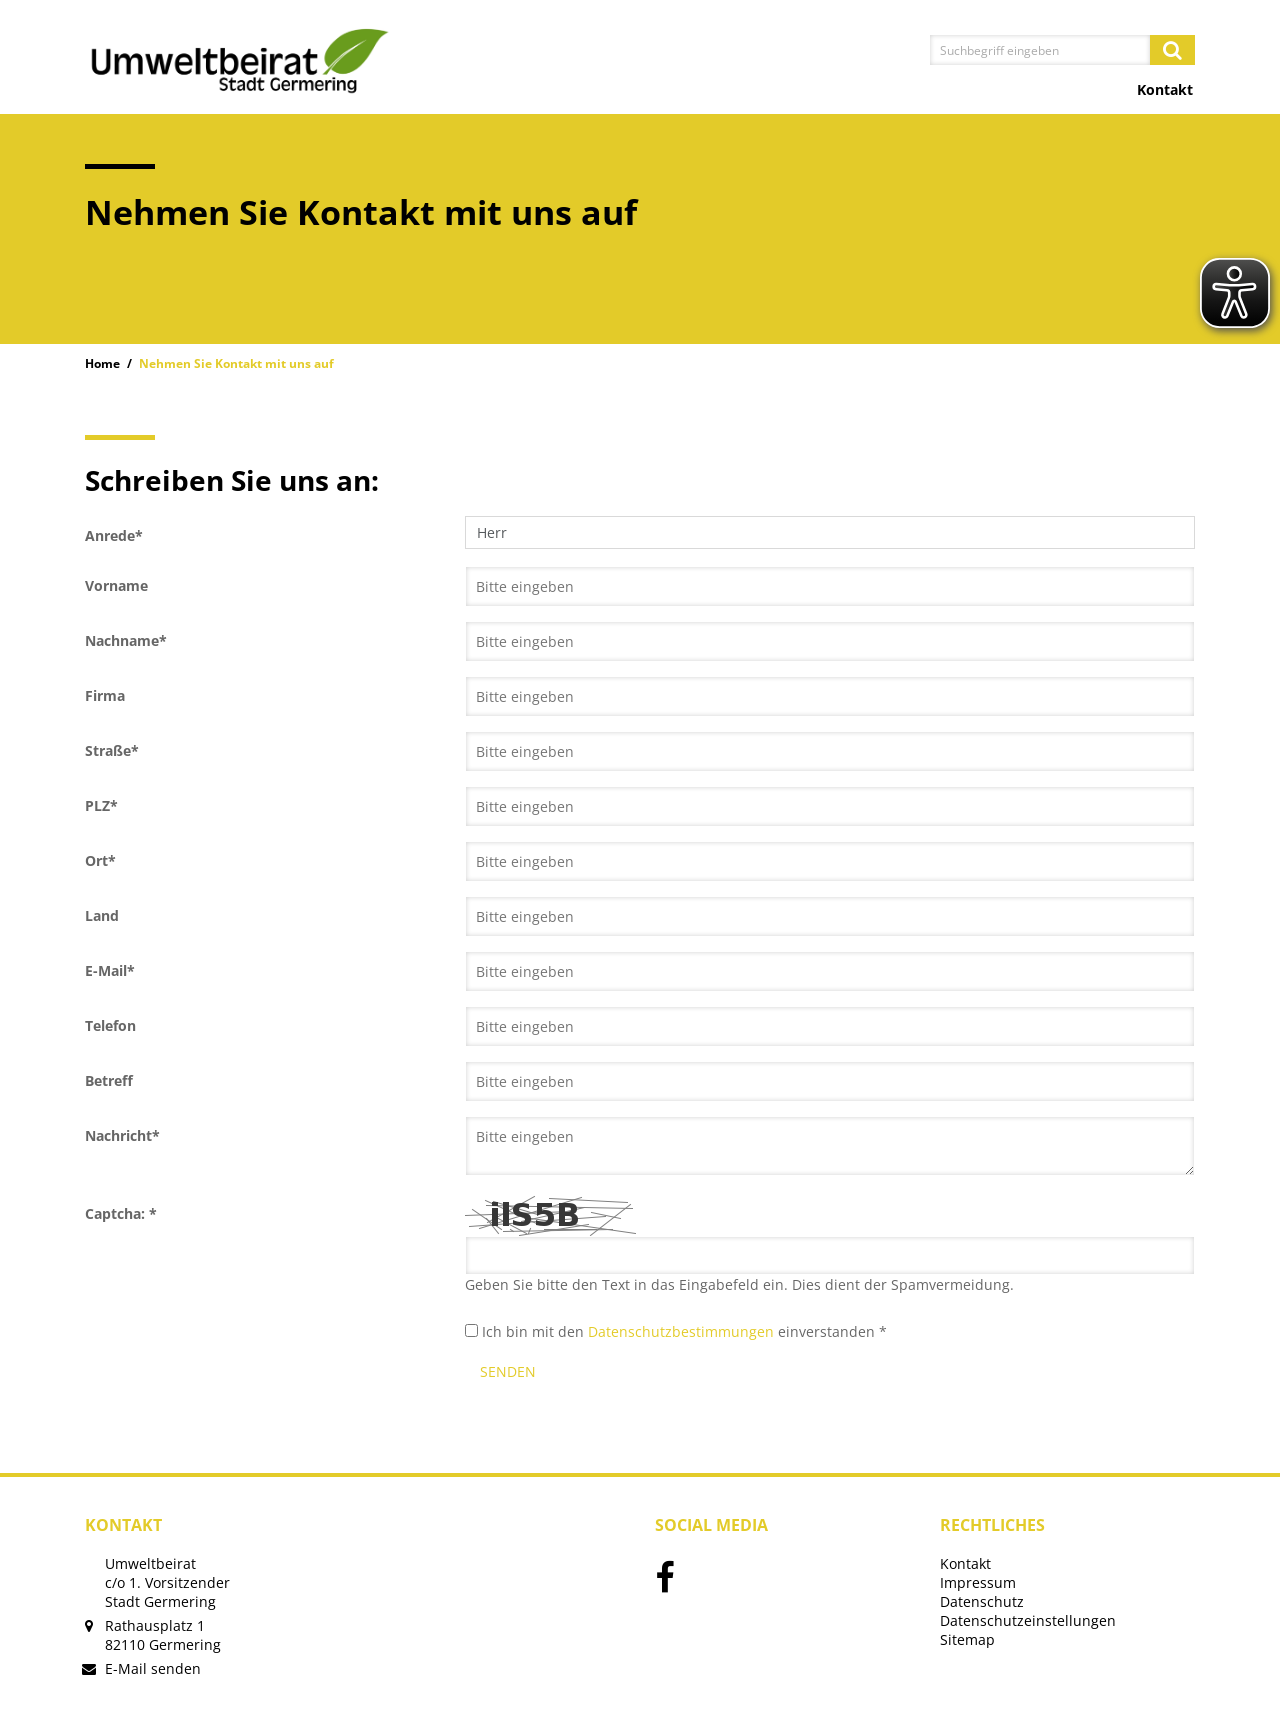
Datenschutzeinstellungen (1028, 1620)
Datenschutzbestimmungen (681, 1331)
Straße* (112, 750)
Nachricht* (122, 1135)
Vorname (116, 585)
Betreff (109, 1080)
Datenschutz (982, 1601)
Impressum (978, 1582)
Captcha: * (121, 1213)
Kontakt (1165, 89)
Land (102, 915)
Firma (105, 695)
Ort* (100, 860)
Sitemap (967, 1639)
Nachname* (126, 640)
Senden (508, 1371)
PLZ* (101, 805)
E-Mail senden (153, 1668)
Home (102, 363)
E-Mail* (110, 970)
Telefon (110, 1025)
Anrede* (114, 535)
